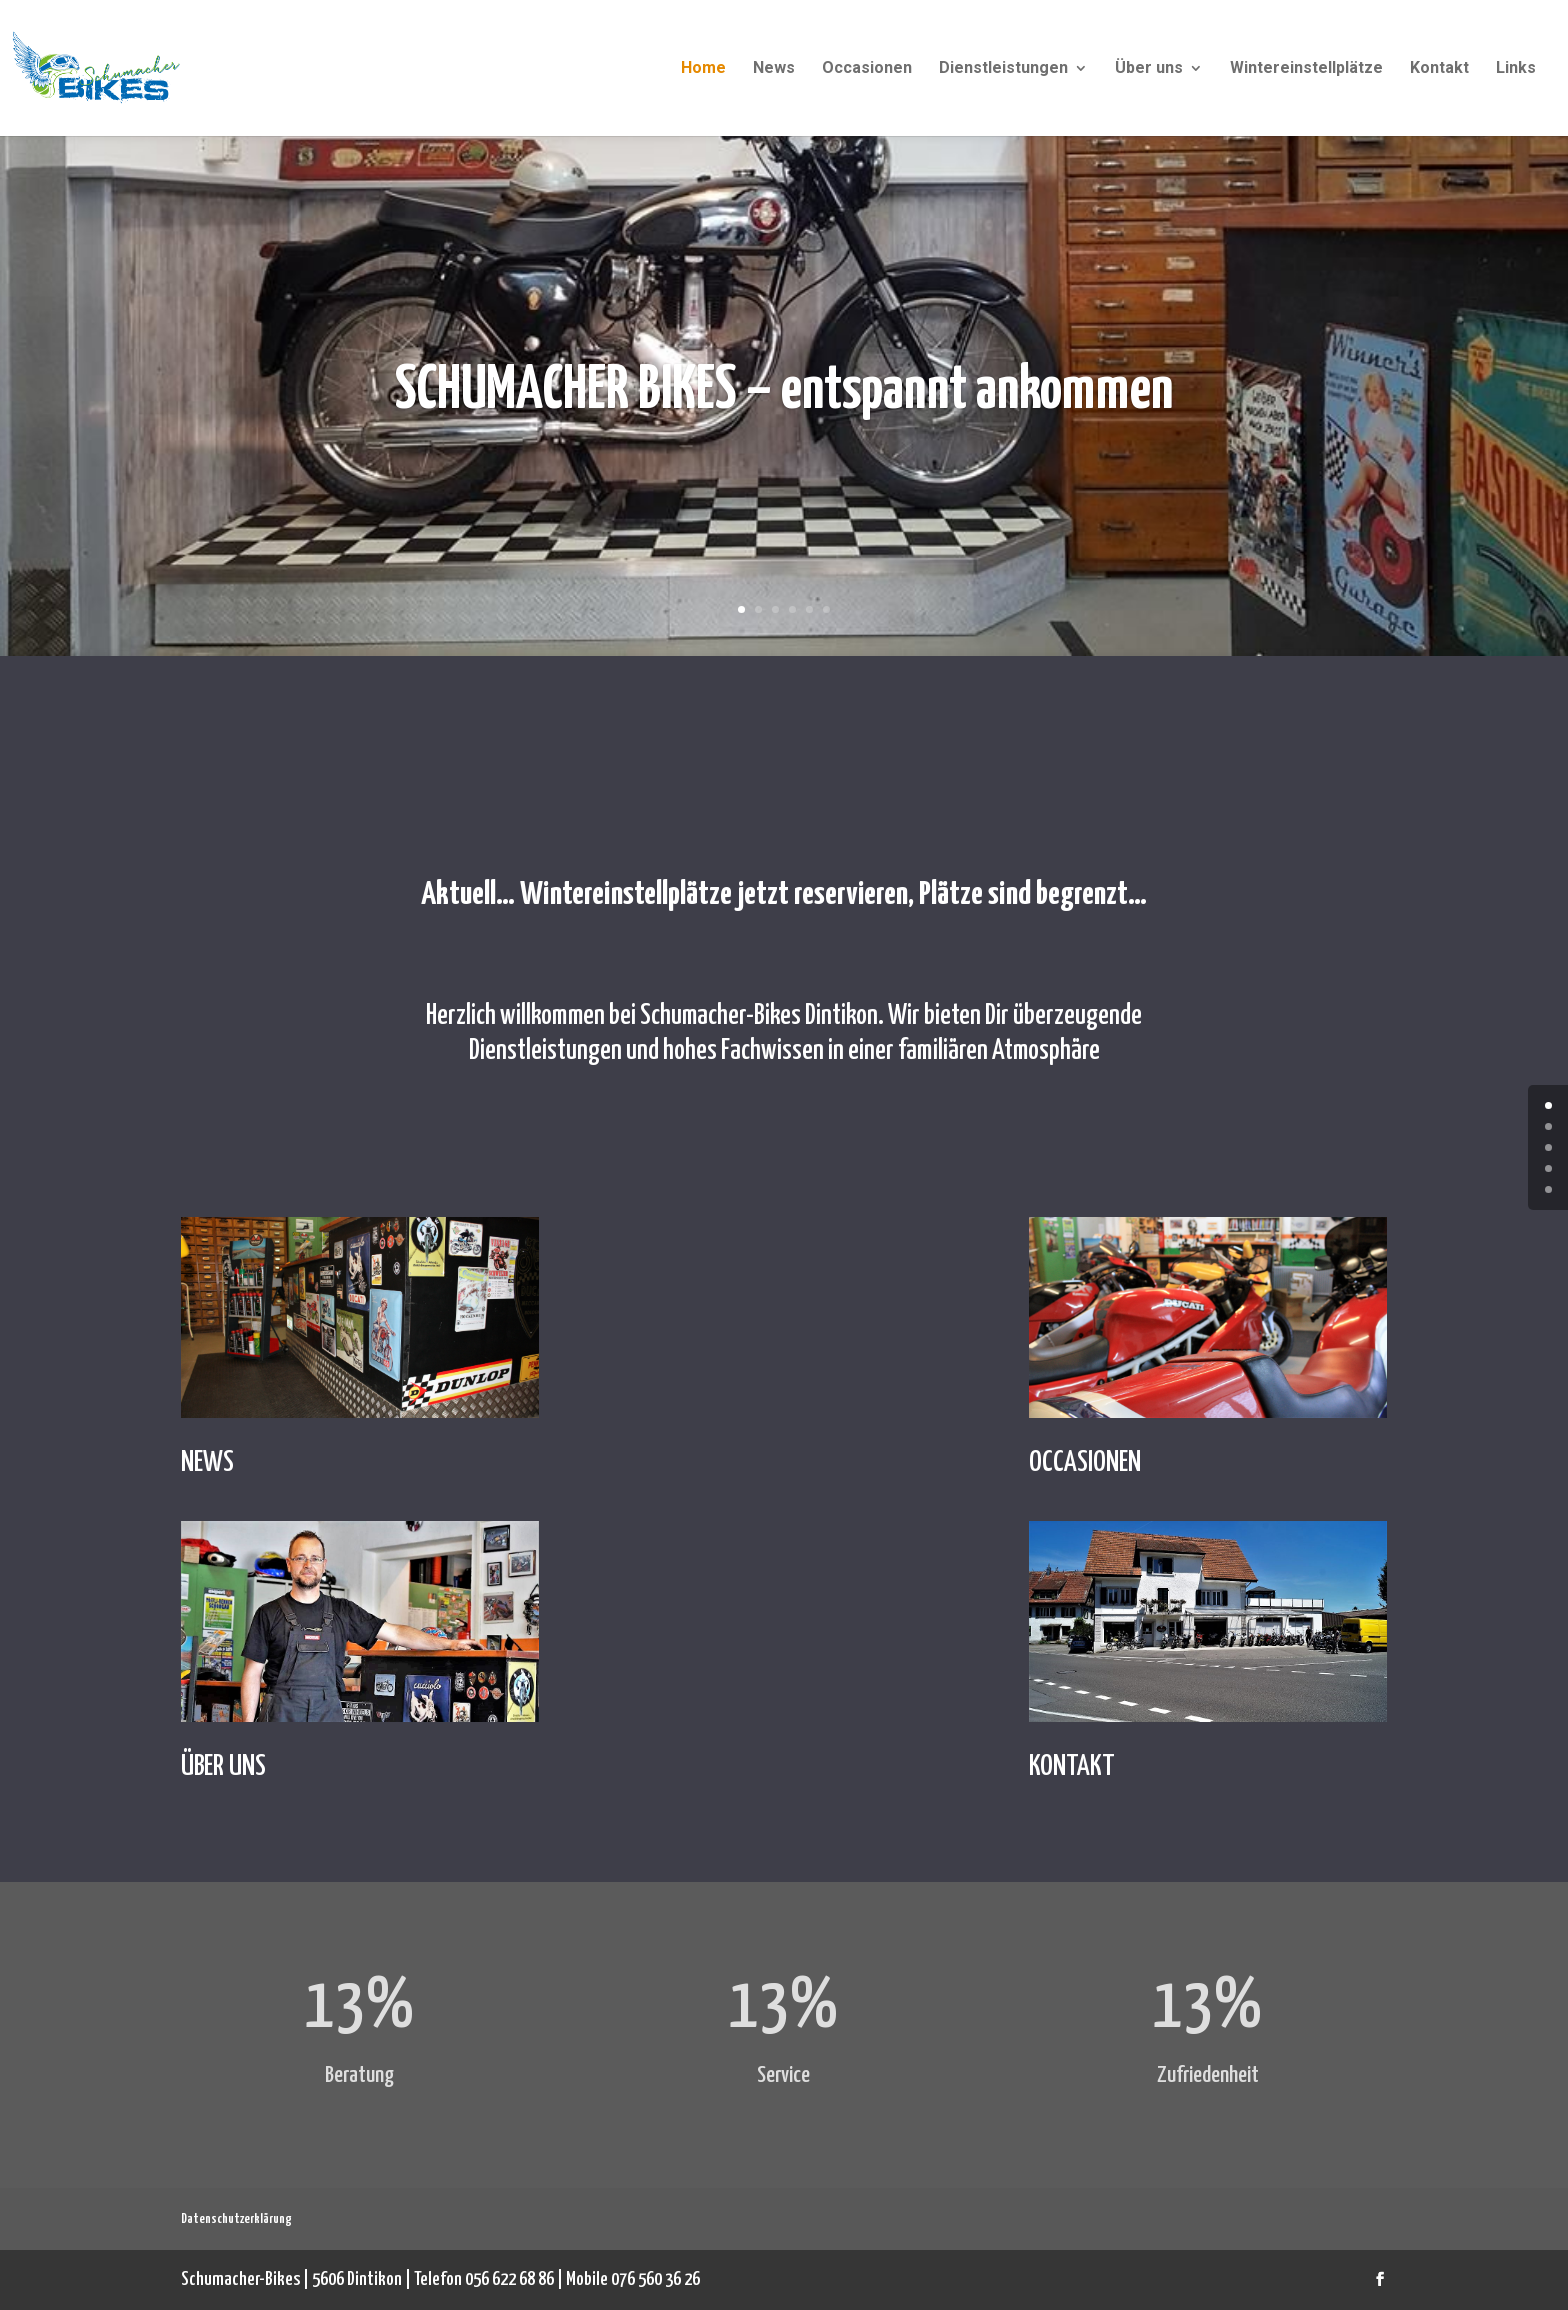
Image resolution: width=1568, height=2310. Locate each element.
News (774, 69)
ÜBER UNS (223, 1767)
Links (1516, 69)
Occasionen (867, 69)
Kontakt (1439, 69)
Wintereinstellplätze (1306, 69)
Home (703, 69)
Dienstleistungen (1003, 69)
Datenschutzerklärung (236, 2219)
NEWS (207, 1463)
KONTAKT (1072, 1767)
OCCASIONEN (1085, 1463)
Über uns (1149, 69)
